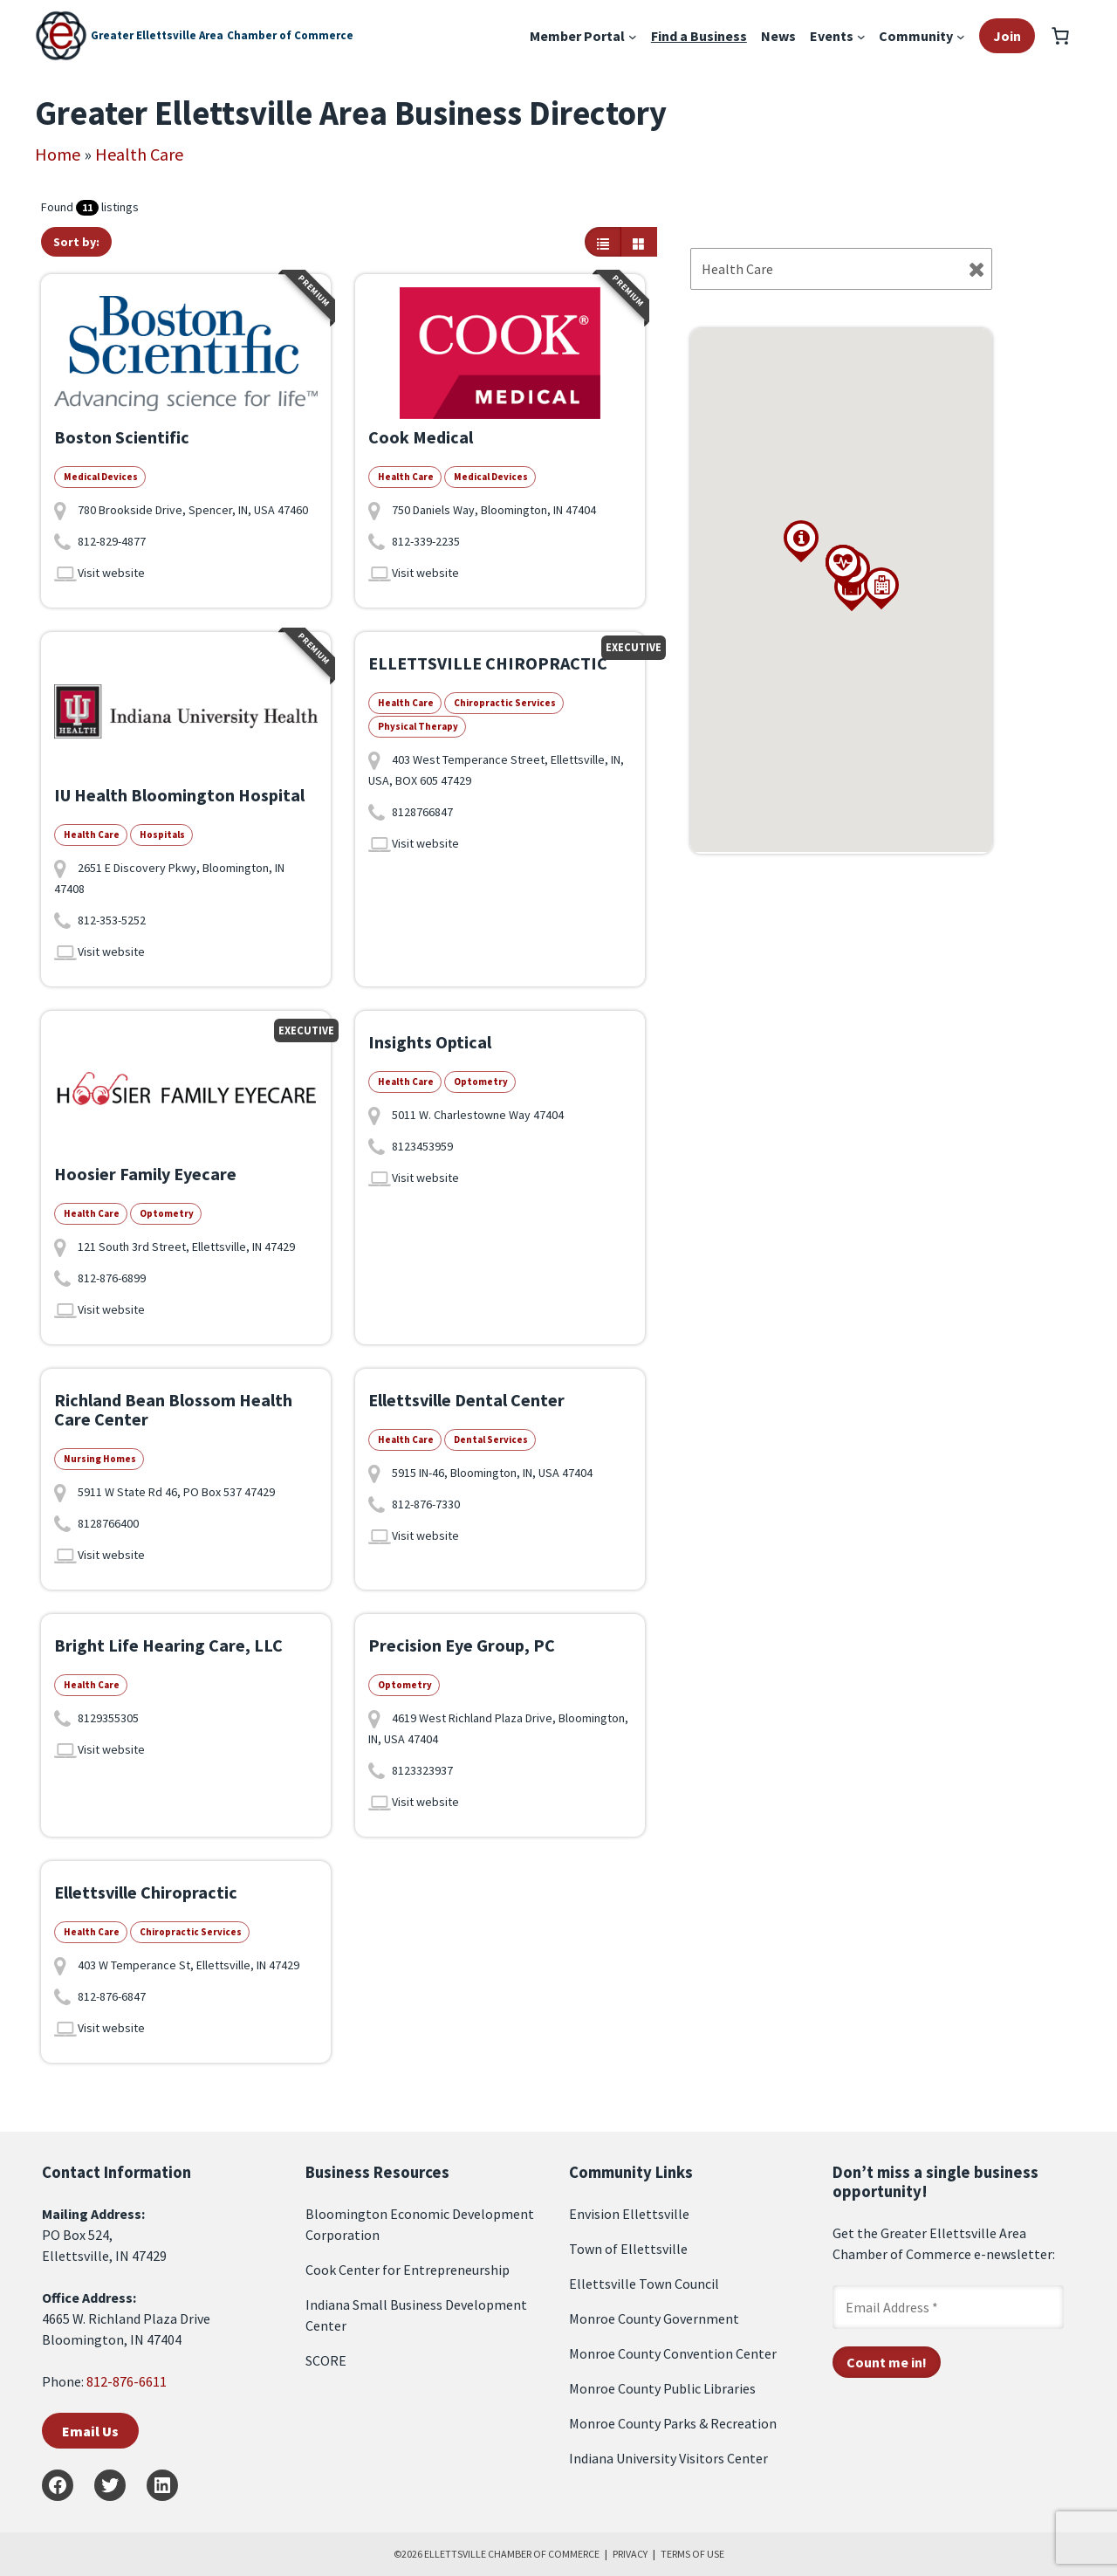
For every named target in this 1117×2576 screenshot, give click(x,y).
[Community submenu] (960, 35)
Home (57, 154)
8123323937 (422, 1770)
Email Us (90, 2431)
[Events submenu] (861, 35)
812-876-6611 (126, 2381)
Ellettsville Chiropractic (145, 1892)
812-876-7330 (426, 1504)
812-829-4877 (112, 541)
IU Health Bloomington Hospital (179, 795)
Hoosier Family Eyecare (145, 1174)
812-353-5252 (112, 920)
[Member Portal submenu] (632, 35)
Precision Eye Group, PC (461, 1645)
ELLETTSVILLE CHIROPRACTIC (487, 663)
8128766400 (108, 1523)
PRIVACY (630, 2553)
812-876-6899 (112, 1278)
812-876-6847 (112, 1996)
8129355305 (108, 1718)
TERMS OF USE (692, 2553)
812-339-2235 (426, 541)
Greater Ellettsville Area (157, 35)
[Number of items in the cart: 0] (1060, 36)
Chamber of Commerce (290, 35)
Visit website (111, 572)
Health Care (139, 154)
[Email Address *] (948, 2307)
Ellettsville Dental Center (466, 1400)
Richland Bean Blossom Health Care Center (173, 1409)
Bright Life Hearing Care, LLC (168, 1645)
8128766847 (422, 812)
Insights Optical (429, 1042)
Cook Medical (420, 437)
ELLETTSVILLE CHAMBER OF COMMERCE (512, 2553)
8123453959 (422, 1146)
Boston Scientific (121, 437)
